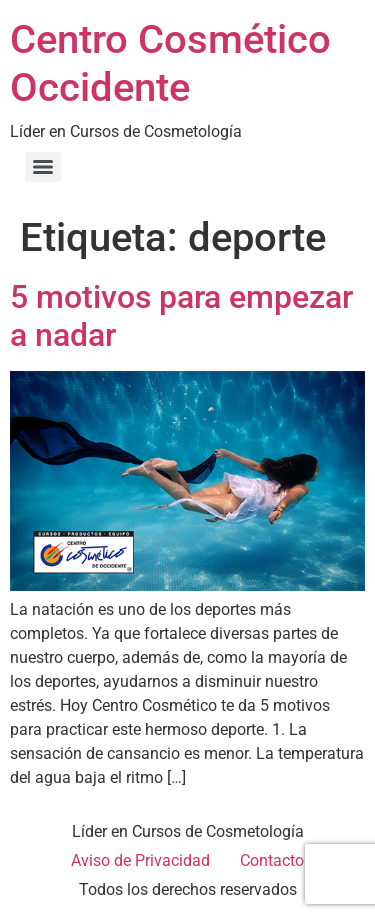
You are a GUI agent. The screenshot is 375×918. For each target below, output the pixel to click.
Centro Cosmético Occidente (170, 63)
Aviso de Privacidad (140, 860)
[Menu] (43, 167)
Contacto (272, 860)
